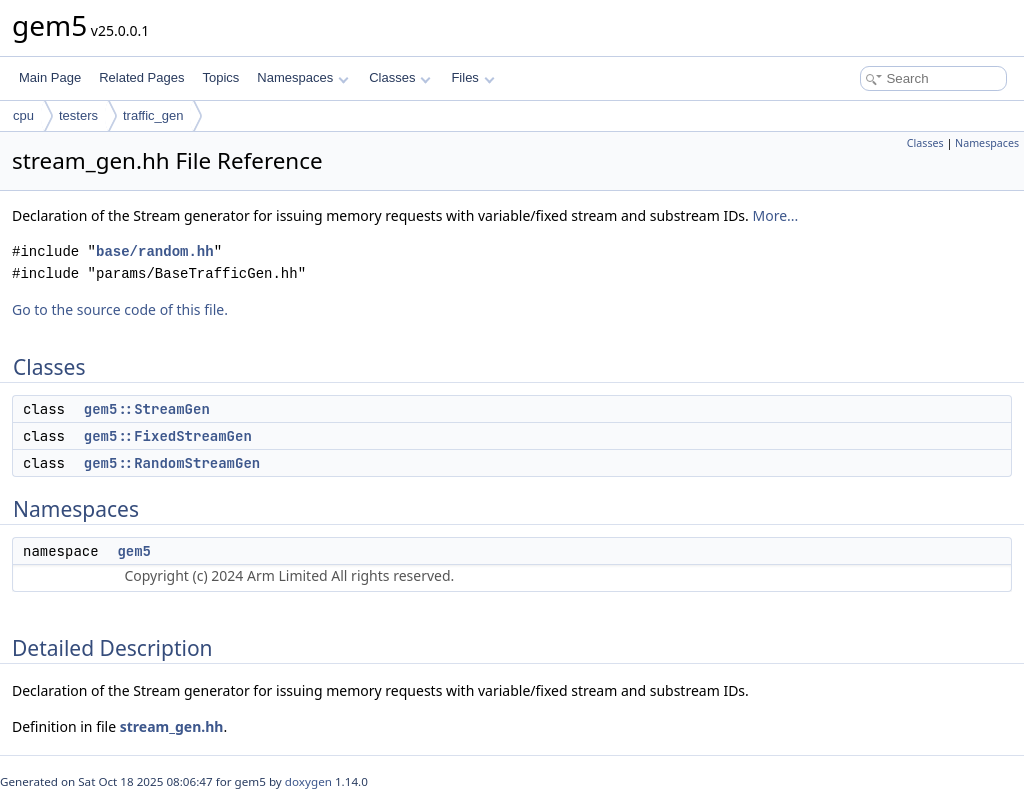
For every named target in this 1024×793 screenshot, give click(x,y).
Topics (220, 77)
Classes (400, 77)
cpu (23, 115)
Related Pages (141, 77)
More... (775, 215)
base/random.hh (155, 251)
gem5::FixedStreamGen (168, 436)
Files (472, 77)
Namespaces (302, 77)
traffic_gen (153, 115)
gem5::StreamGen (147, 409)
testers (78, 115)
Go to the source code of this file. (120, 309)
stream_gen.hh (172, 726)
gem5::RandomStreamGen (172, 463)
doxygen (308, 781)
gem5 (134, 551)
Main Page (50, 77)
